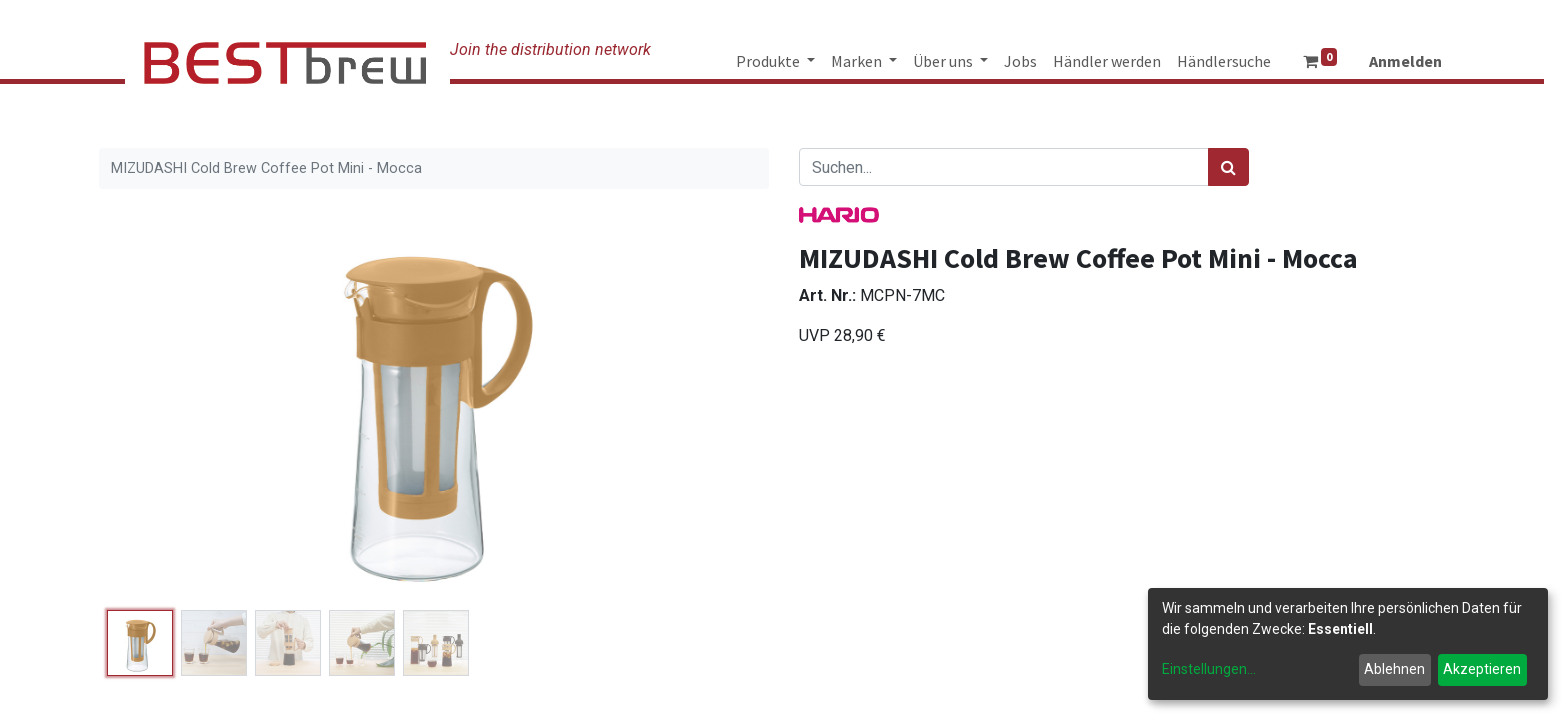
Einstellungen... (1209, 669)
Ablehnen (1394, 669)
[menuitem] (1020, 61)
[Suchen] (1228, 167)
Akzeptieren (1482, 669)
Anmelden (1405, 61)
